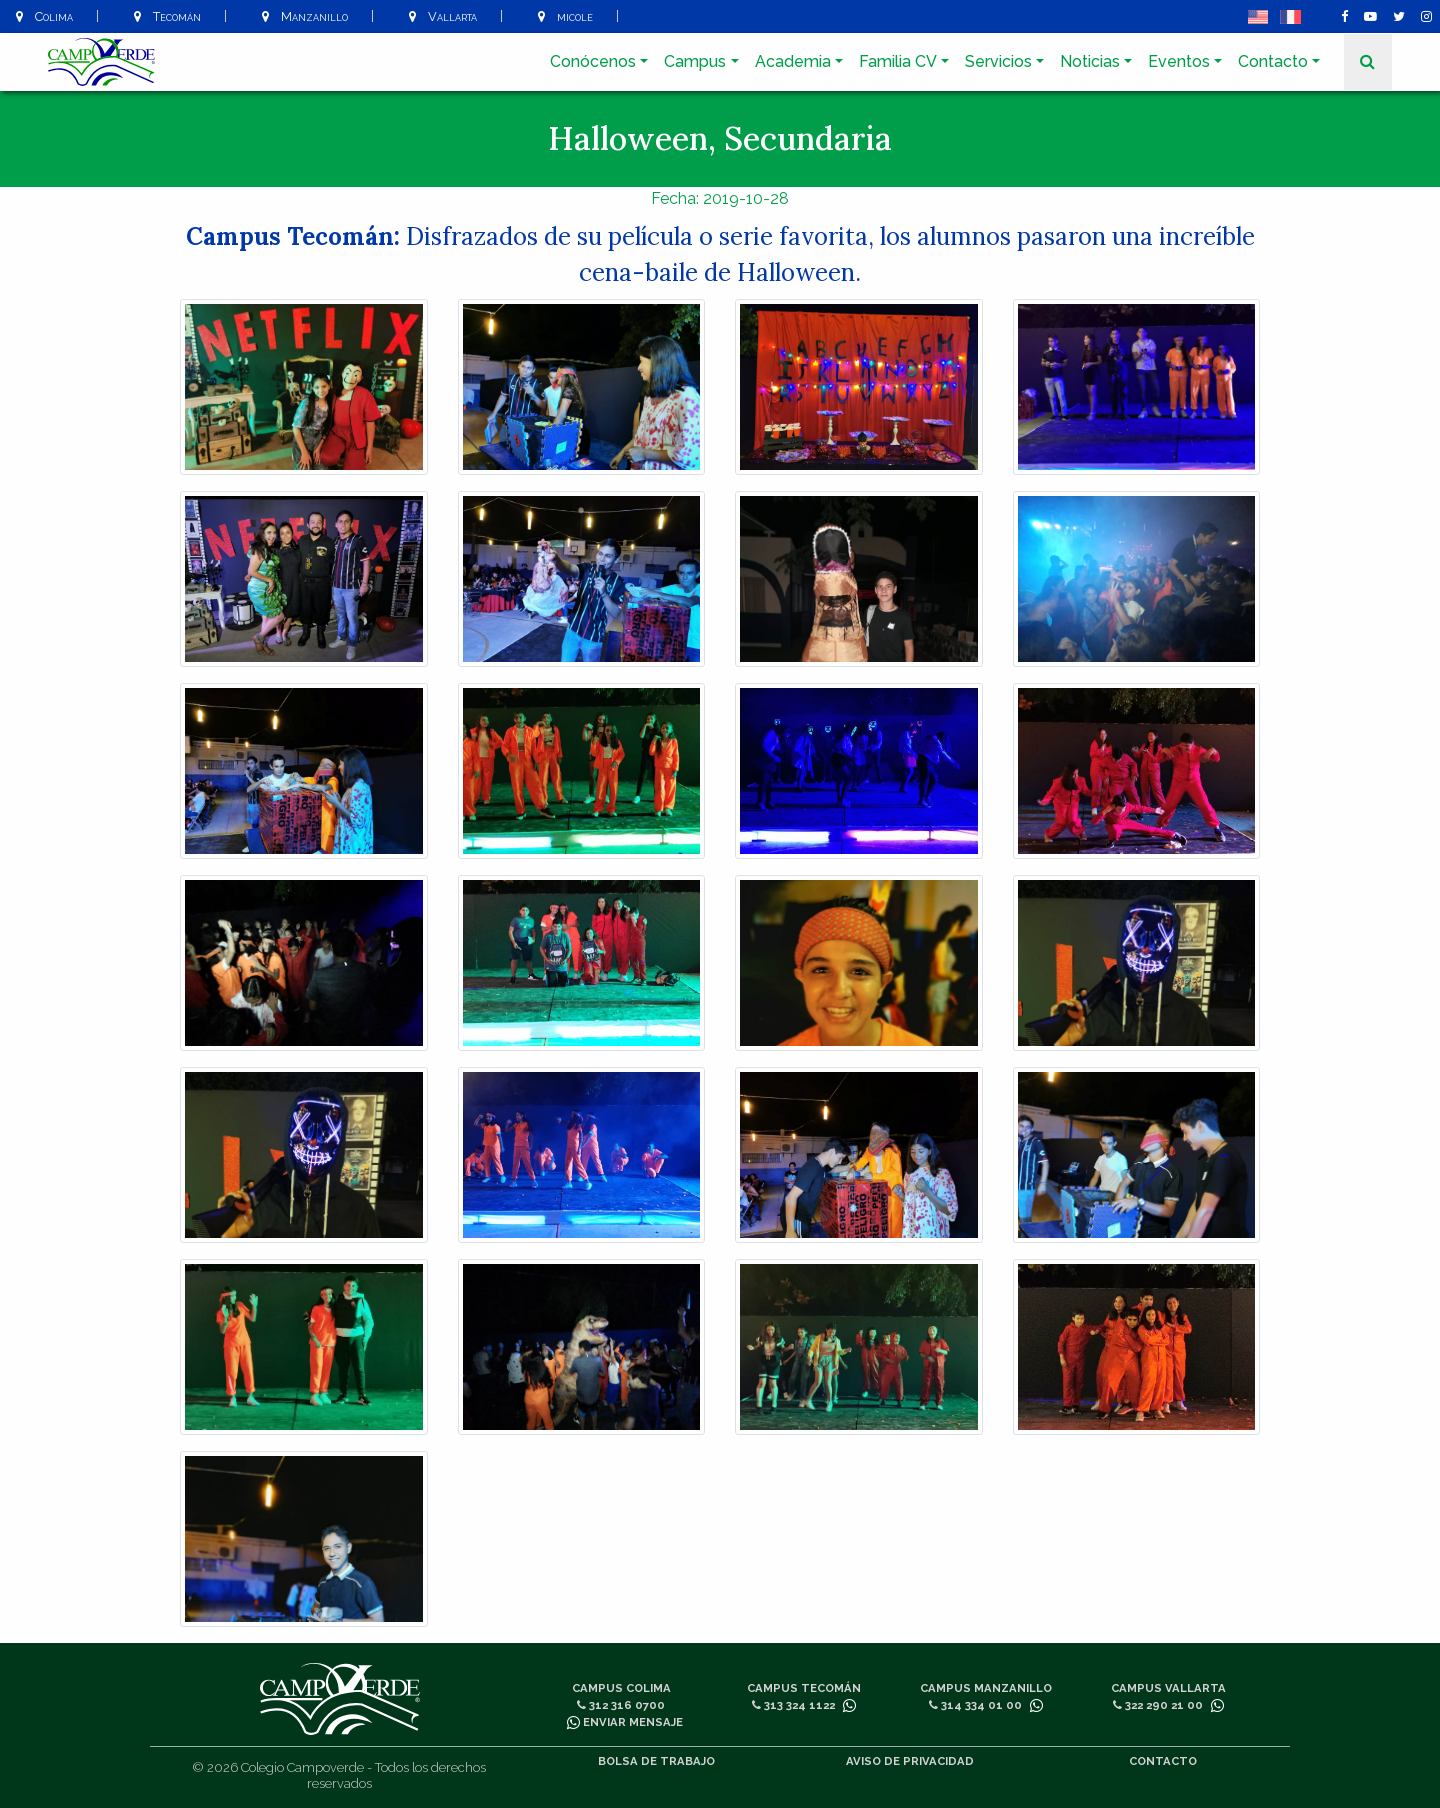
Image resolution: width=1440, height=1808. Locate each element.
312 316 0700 (621, 1705)
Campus (695, 61)
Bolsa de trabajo (656, 1761)
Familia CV (898, 61)
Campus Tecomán (804, 1688)
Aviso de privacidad (910, 1761)
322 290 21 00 (1158, 1705)
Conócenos (593, 61)
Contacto (1273, 61)
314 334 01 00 (975, 1705)
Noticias (1090, 61)
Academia (793, 61)
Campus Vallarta (1168, 1688)
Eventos (1179, 61)
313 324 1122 (793, 1705)
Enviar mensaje (625, 1722)
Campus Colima (621, 1688)
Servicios (998, 61)
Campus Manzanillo (986, 1688)
